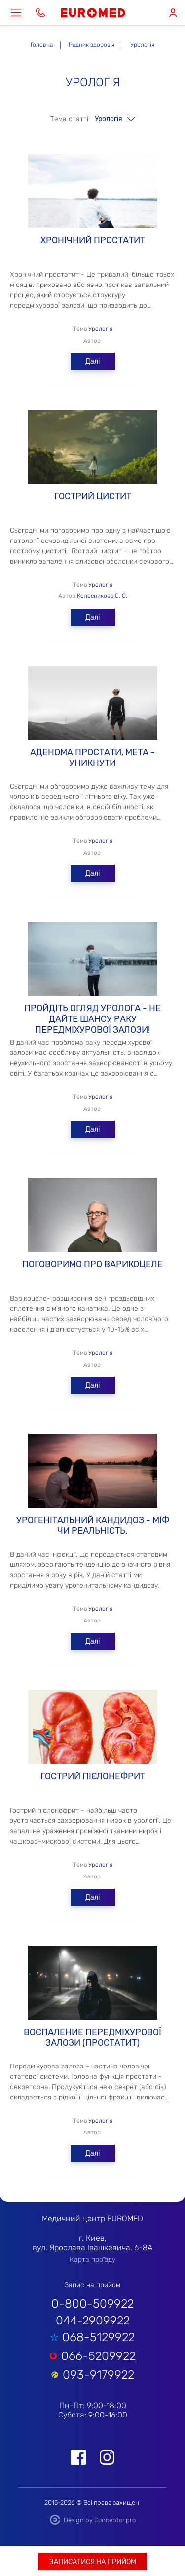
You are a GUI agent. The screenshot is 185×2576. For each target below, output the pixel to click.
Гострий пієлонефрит (92, 1730)
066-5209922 (98, 2356)
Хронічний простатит (92, 194)
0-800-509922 (92, 2304)
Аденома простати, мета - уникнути (92, 706)
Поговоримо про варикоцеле (92, 1218)
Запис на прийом (92, 2285)
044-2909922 (93, 2320)
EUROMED (93, 13)
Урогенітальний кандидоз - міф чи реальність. (92, 1474)
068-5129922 (98, 2337)
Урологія (100, 328)
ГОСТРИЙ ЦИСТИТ (92, 450)
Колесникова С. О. (102, 595)
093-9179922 (98, 2375)
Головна (42, 44)
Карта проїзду (92, 2260)
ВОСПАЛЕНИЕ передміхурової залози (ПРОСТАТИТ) (92, 1986)
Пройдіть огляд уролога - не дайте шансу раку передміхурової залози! (92, 962)
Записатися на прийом (92, 2562)
